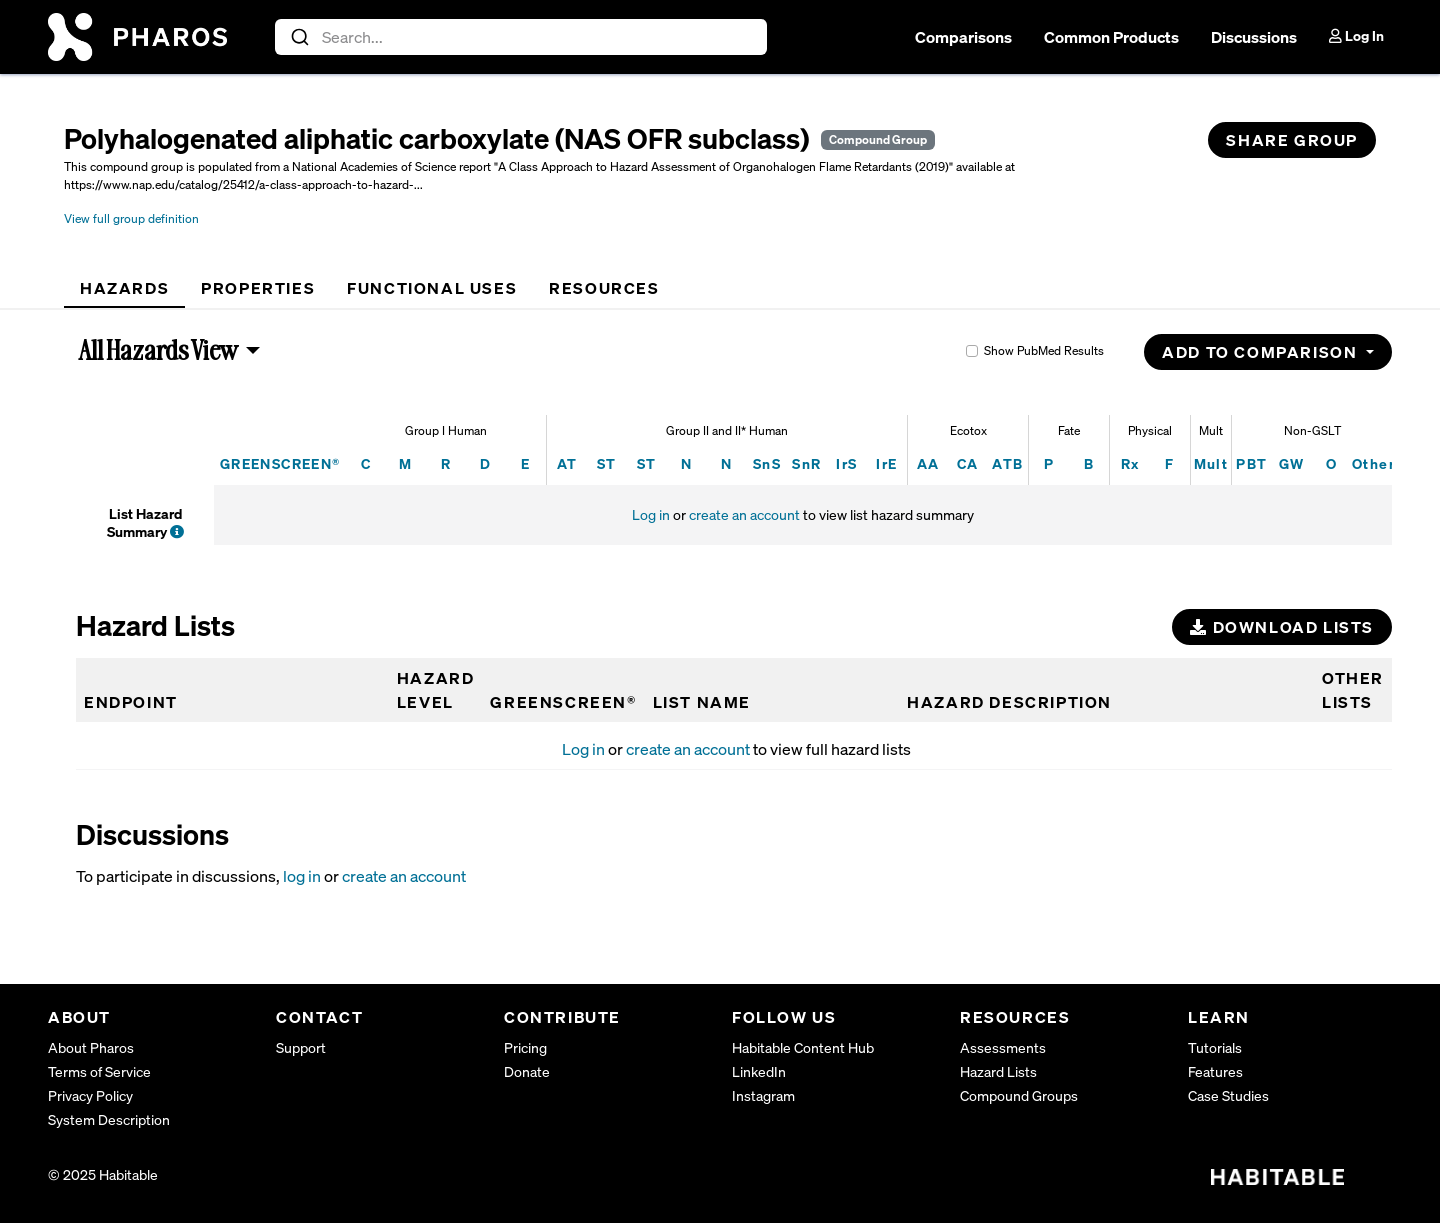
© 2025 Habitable (103, 1174)
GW (1292, 463)
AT (567, 463)
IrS (846, 463)
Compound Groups (1019, 1095)
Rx (1130, 463)
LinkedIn (759, 1071)
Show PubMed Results (1044, 350)
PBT (1251, 463)
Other (1373, 463)
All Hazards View (159, 350)
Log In (1356, 35)
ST (607, 463)
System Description (109, 1119)
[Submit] (298, 37)
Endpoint (131, 702)
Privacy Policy (90, 1095)
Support (301, 1047)
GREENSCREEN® (280, 463)
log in (302, 876)
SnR (806, 463)
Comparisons (963, 37)
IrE (886, 463)
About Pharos (91, 1047)
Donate (527, 1071)
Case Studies (1228, 1095)
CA (968, 463)
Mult (1211, 463)
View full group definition (131, 218)
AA (928, 463)
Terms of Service (99, 1071)
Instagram (763, 1095)
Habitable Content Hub (803, 1047)
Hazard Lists (998, 1071)
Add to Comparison (1262, 352)
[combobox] (521, 37)
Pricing (525, 1047)
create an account (744, 514)
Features (1215, 1071)
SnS (767, 463)
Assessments (1003, 1047)
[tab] (124, 288)
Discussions (1254, 37)
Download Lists (1282, 627)
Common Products (1111, 37)
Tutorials (1215, 1047)
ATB (1007, 463)
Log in (651, 514)
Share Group (1292, 140)
